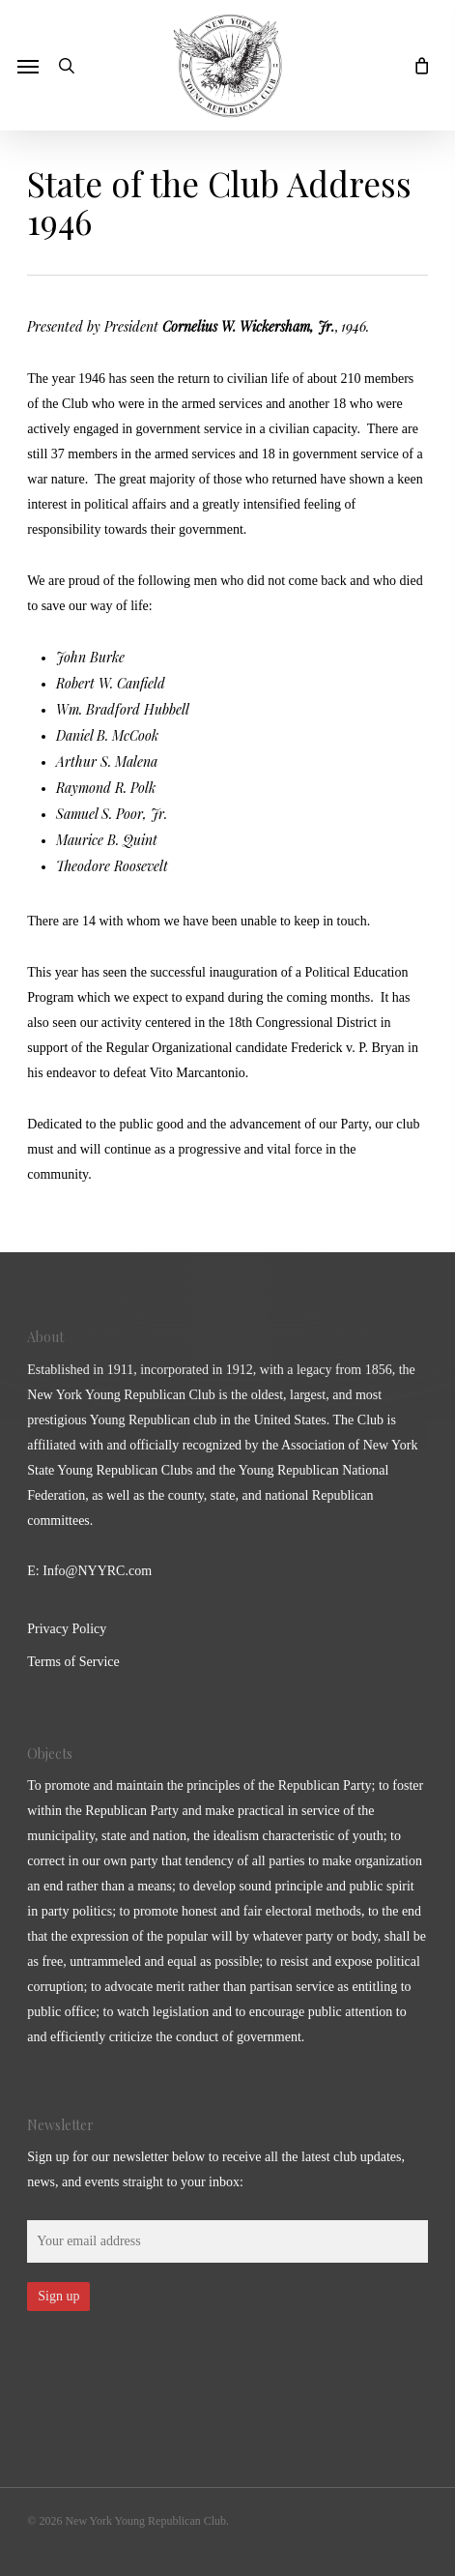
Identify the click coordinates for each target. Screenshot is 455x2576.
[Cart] (416, 65)
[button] (28, 65)
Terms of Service (73, 1661)
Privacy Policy (66, 1629)
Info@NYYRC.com (97, 1571)
